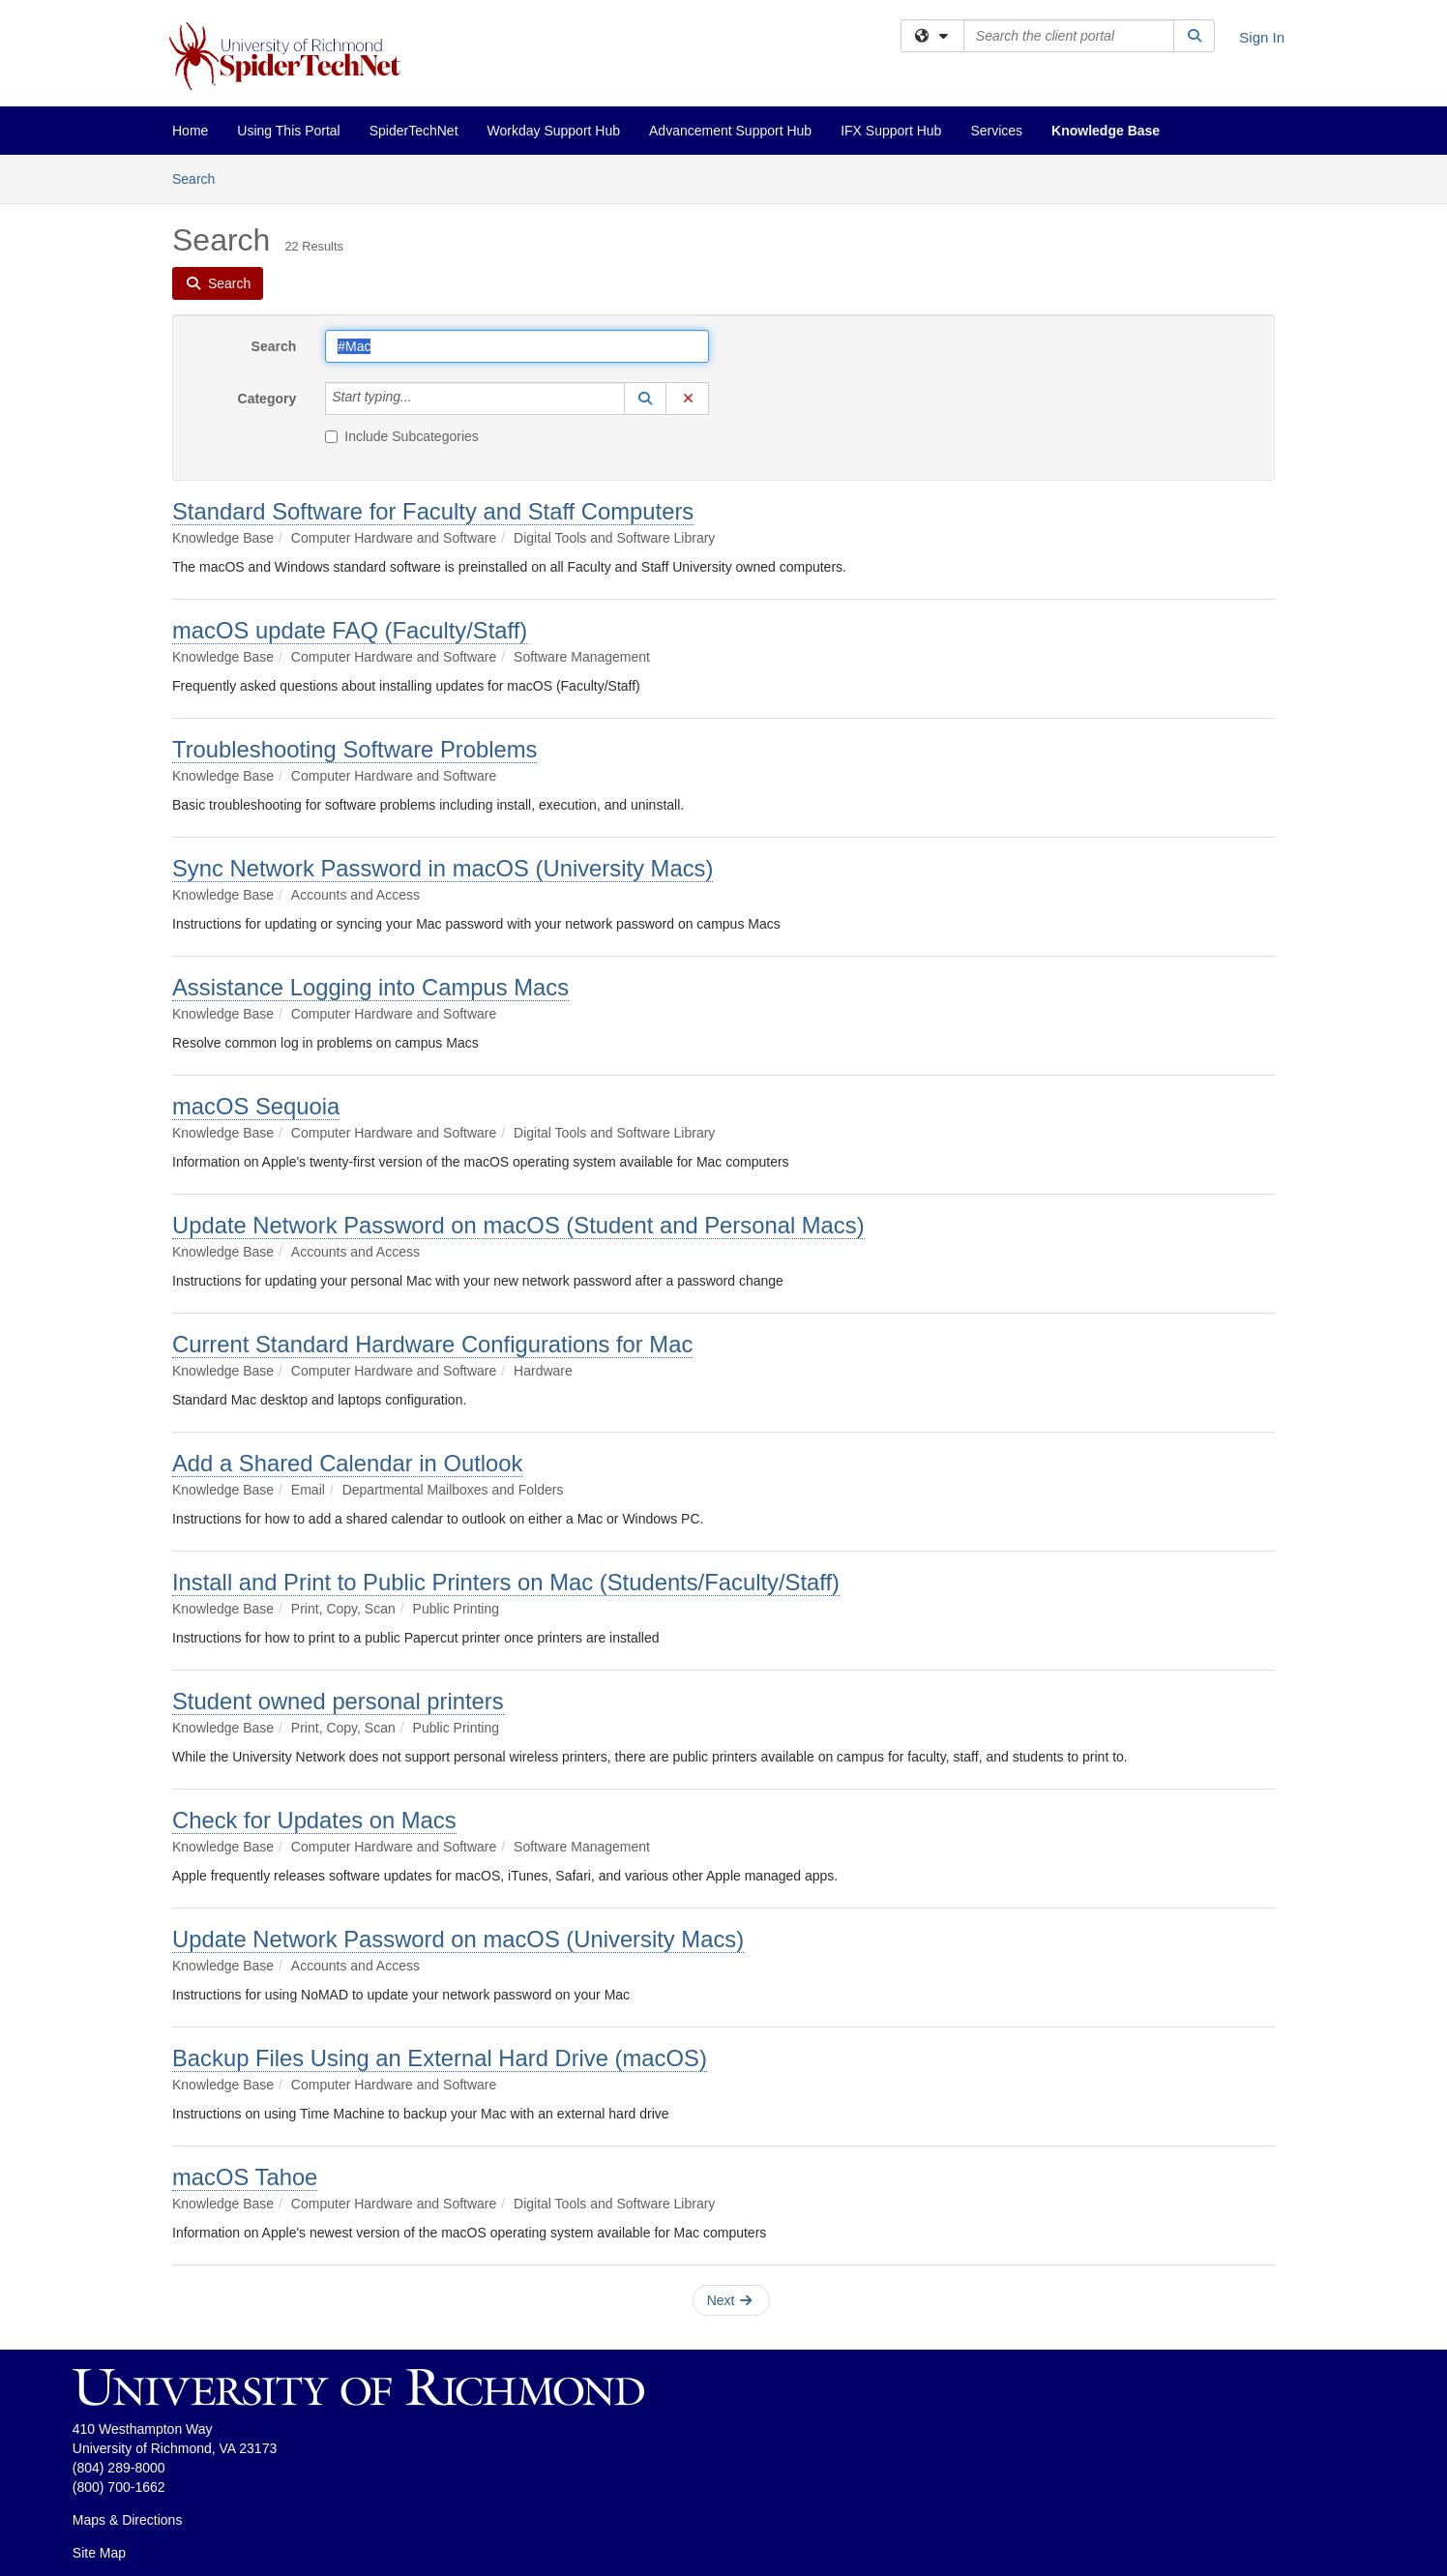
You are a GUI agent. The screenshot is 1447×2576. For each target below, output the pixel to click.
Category (267, 398)
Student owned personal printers (338, 1701)
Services (996, 130)
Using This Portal (288, 130)
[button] (645, 398)
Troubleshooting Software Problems (354, 749)
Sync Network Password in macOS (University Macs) (442, 868)
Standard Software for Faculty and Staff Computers (433, 511)
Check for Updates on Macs (314, 1820)
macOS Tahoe (244, 2177)
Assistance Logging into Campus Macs (370, 987)
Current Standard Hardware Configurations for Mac (432, 1344)
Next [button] (730, 2300)
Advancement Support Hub (730, 130)
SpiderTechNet (413, 130)
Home (190, 130)
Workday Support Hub (553, 130)
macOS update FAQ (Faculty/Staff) (349, 630)
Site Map (99, 2553)
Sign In (1262, 37)
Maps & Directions (128, 2520)
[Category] (422, 398)
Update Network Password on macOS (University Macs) (458, 1939)
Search (200, 177)
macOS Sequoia (256, 1106)
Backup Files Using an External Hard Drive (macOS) (439, 2058)
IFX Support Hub (891, 130)
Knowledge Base (1105, 130)
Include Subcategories (402, 436)
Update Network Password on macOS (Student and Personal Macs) (518, 1225)
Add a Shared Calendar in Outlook (347, 1463)
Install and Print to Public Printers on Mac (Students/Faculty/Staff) (506, 1582)
